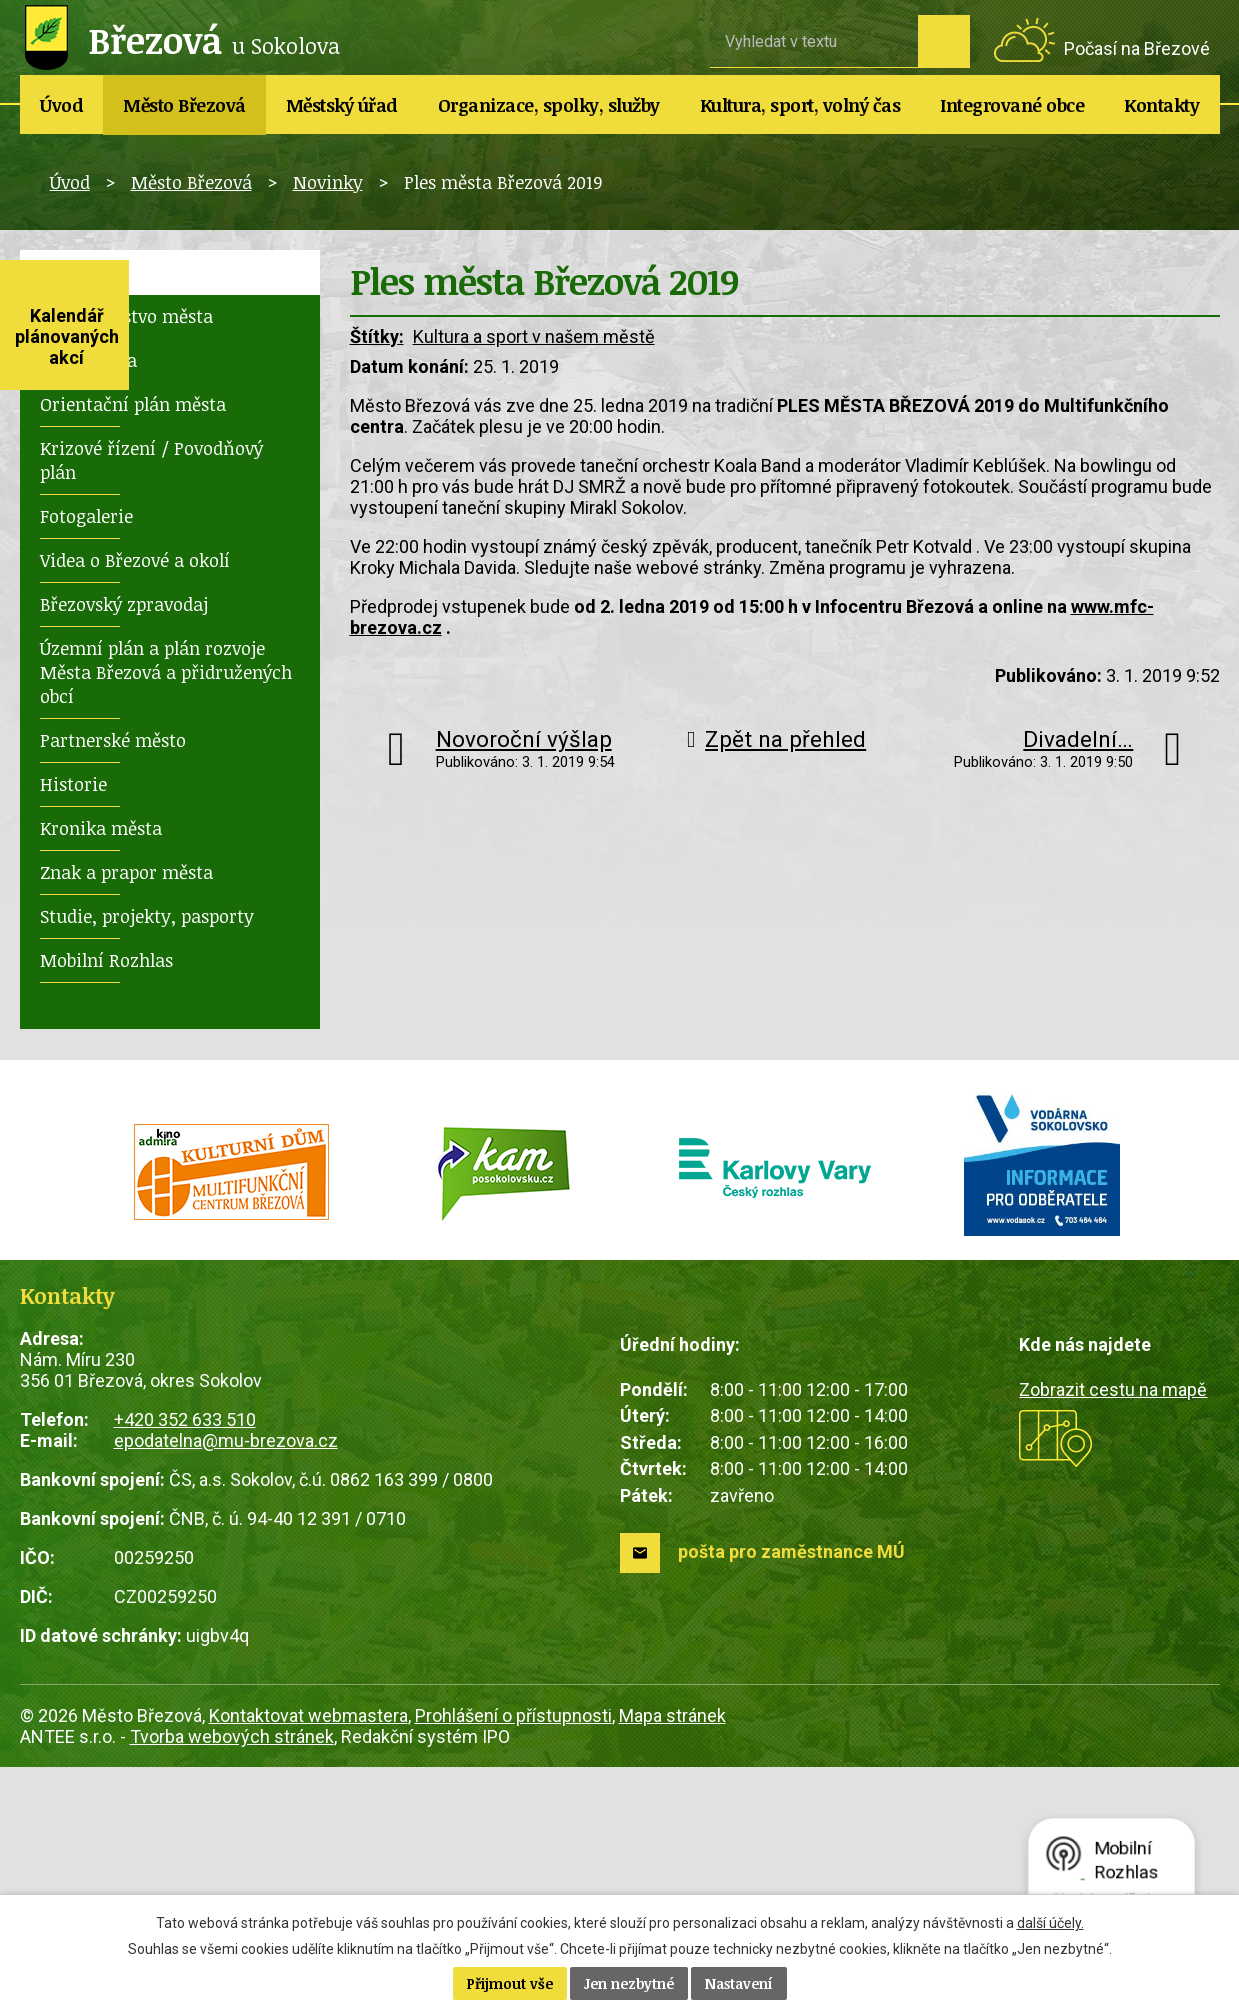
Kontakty (1161, 105)
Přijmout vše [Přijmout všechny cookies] (510, 1983)
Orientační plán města (133, 404)
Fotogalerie (86, 516)
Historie (73, 784)
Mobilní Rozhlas (106, 960)
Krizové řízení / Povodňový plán (151, 460)
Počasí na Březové (1137, 48)
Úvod (61, 105)
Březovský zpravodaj (124, 604)
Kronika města (101, 828)
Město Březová (184, 105)
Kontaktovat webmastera (308, 1715)
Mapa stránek (672, 1715)
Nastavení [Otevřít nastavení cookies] (739, 1983)
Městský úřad (342, 105)
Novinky (328, 182)
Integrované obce (1012, 105)
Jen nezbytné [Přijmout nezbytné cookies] (629, 1983)
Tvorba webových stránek (232, 1736)
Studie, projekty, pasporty (147, 916)
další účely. (1050, 1923)
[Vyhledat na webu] (814, 41)
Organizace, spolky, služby (549, 105)
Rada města (88, 360)
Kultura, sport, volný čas (800, 105)
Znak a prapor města (126, 872)
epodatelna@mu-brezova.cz (226, 1440)
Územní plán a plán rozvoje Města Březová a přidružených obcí (166, 672)
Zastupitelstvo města (126, 316)
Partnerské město (113, 740)
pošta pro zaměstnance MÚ (791, 1551)
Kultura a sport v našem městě (534, 336)
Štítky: (377, 336)
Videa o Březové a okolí (135, 560)
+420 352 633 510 (185, 1419)
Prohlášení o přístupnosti (513, 1715)
